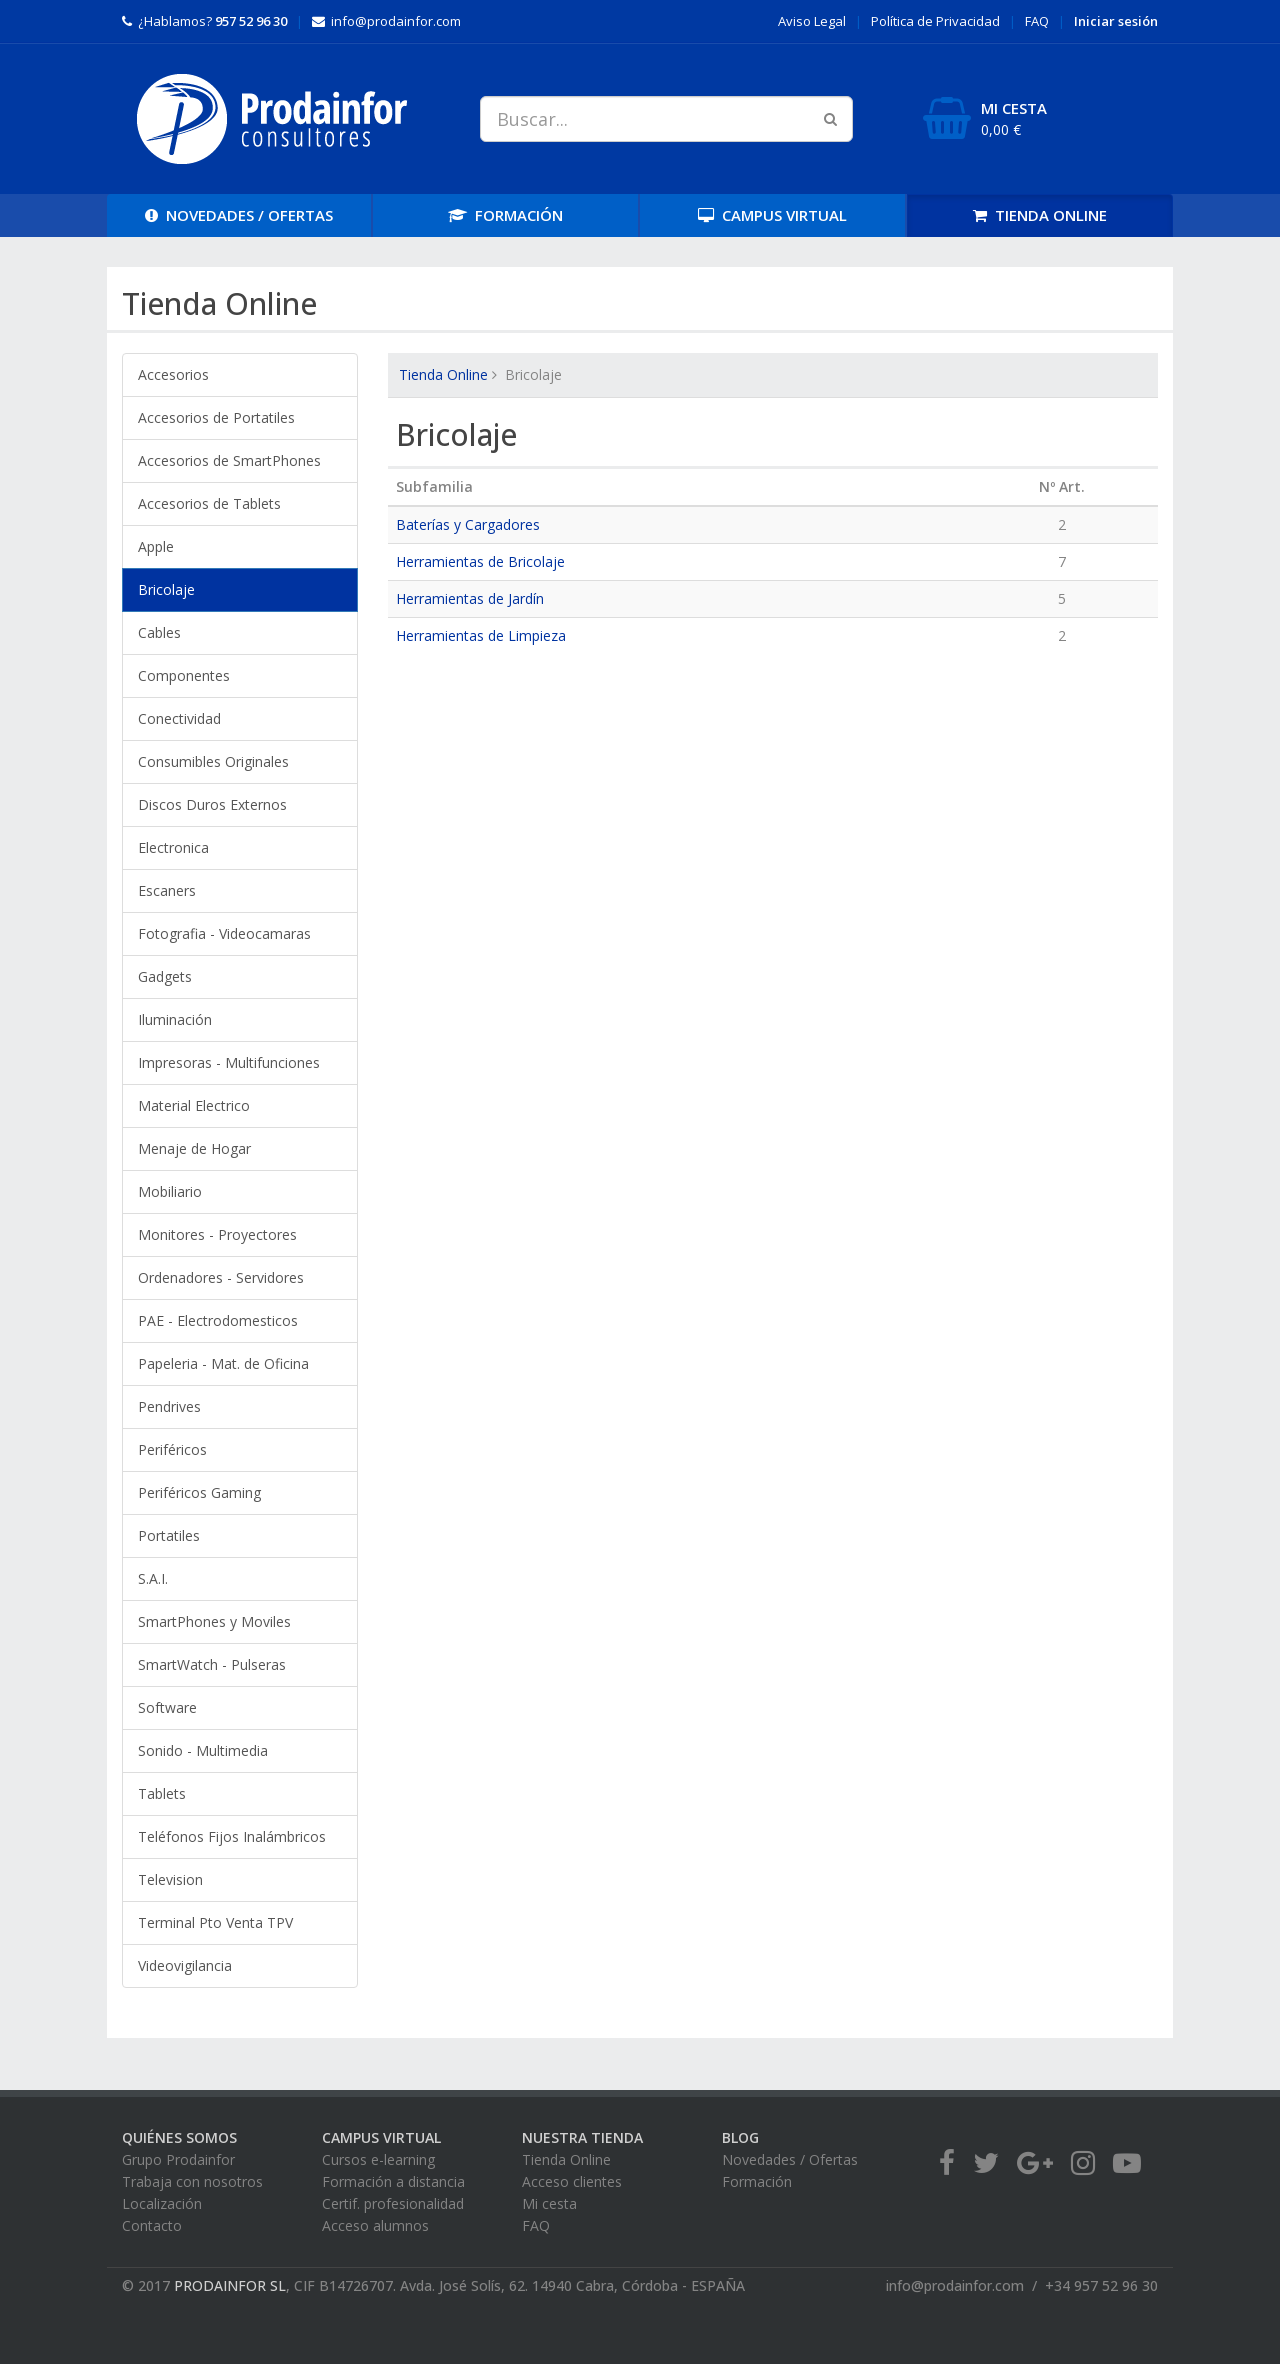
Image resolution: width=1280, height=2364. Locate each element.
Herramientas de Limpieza (481, 635)
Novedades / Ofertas (790, 2159)
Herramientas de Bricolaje (480, 561)
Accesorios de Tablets (209, 503)
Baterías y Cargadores (468, 524)
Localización (162, 2203)
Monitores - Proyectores (217, 1234)
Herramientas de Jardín (470, 598)
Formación (757, 2181)
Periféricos (172, 1449)
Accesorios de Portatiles (216, 417)
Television (170, 1879)
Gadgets (165, 976)
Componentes (184, 675)
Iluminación (175, 1019)
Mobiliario (170, 1191)
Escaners (167, 890)
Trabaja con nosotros (192, 2181)
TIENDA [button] (1040, 215)
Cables (159, 632)
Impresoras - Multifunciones (229, 1062)
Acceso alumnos (375, 2225)
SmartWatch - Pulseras (212, 1664)
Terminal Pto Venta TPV (215, 1922)
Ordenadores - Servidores (221, 1277)
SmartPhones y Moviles (214, 1621)
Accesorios (173, 374)
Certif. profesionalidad (393, 2203)
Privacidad (935, 21)
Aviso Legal (812, 21)
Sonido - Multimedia (203, 1750)
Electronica (173, 847)
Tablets (162, 1793)
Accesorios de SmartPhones (229, 460)
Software (167, 1707)
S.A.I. (153, 1578)
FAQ (1037, 21)
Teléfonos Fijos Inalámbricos (232, 1836)
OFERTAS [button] (239, 215)
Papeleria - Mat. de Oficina (223, 1363)
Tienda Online (443, 374)
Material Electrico (194, 1105)
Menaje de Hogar (194, 1148)
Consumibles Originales (213, 761)
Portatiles (169, 1535)
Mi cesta (549, 2203)
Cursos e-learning (378, 2159)
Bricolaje (166, 589)
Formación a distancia (393, 2181)
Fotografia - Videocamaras (224, 933)
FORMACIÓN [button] (505, 215)
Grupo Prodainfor (178, 2159)
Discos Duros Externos (212, 804)
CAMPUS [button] (772, 215)
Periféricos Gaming (199, 1492)
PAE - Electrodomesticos (218, 1320)
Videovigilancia (185, 1965)
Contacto (152, 2225)
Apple (156, 546)
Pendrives (169, 1406)
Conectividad (179, 718)
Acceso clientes (572, 2181)
